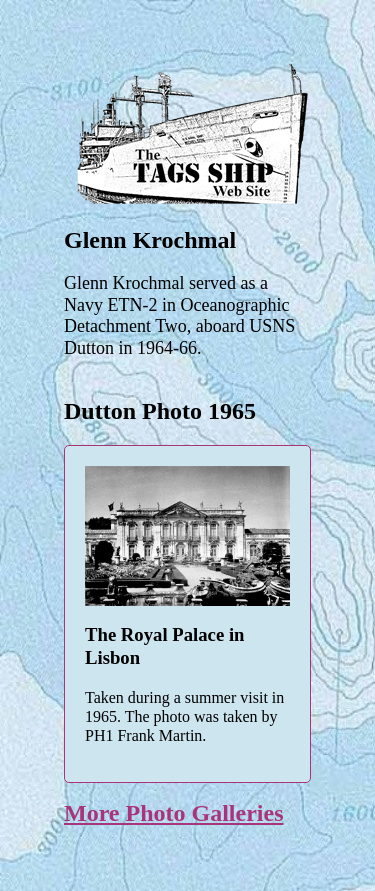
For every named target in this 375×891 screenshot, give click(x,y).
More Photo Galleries (174, 813)
